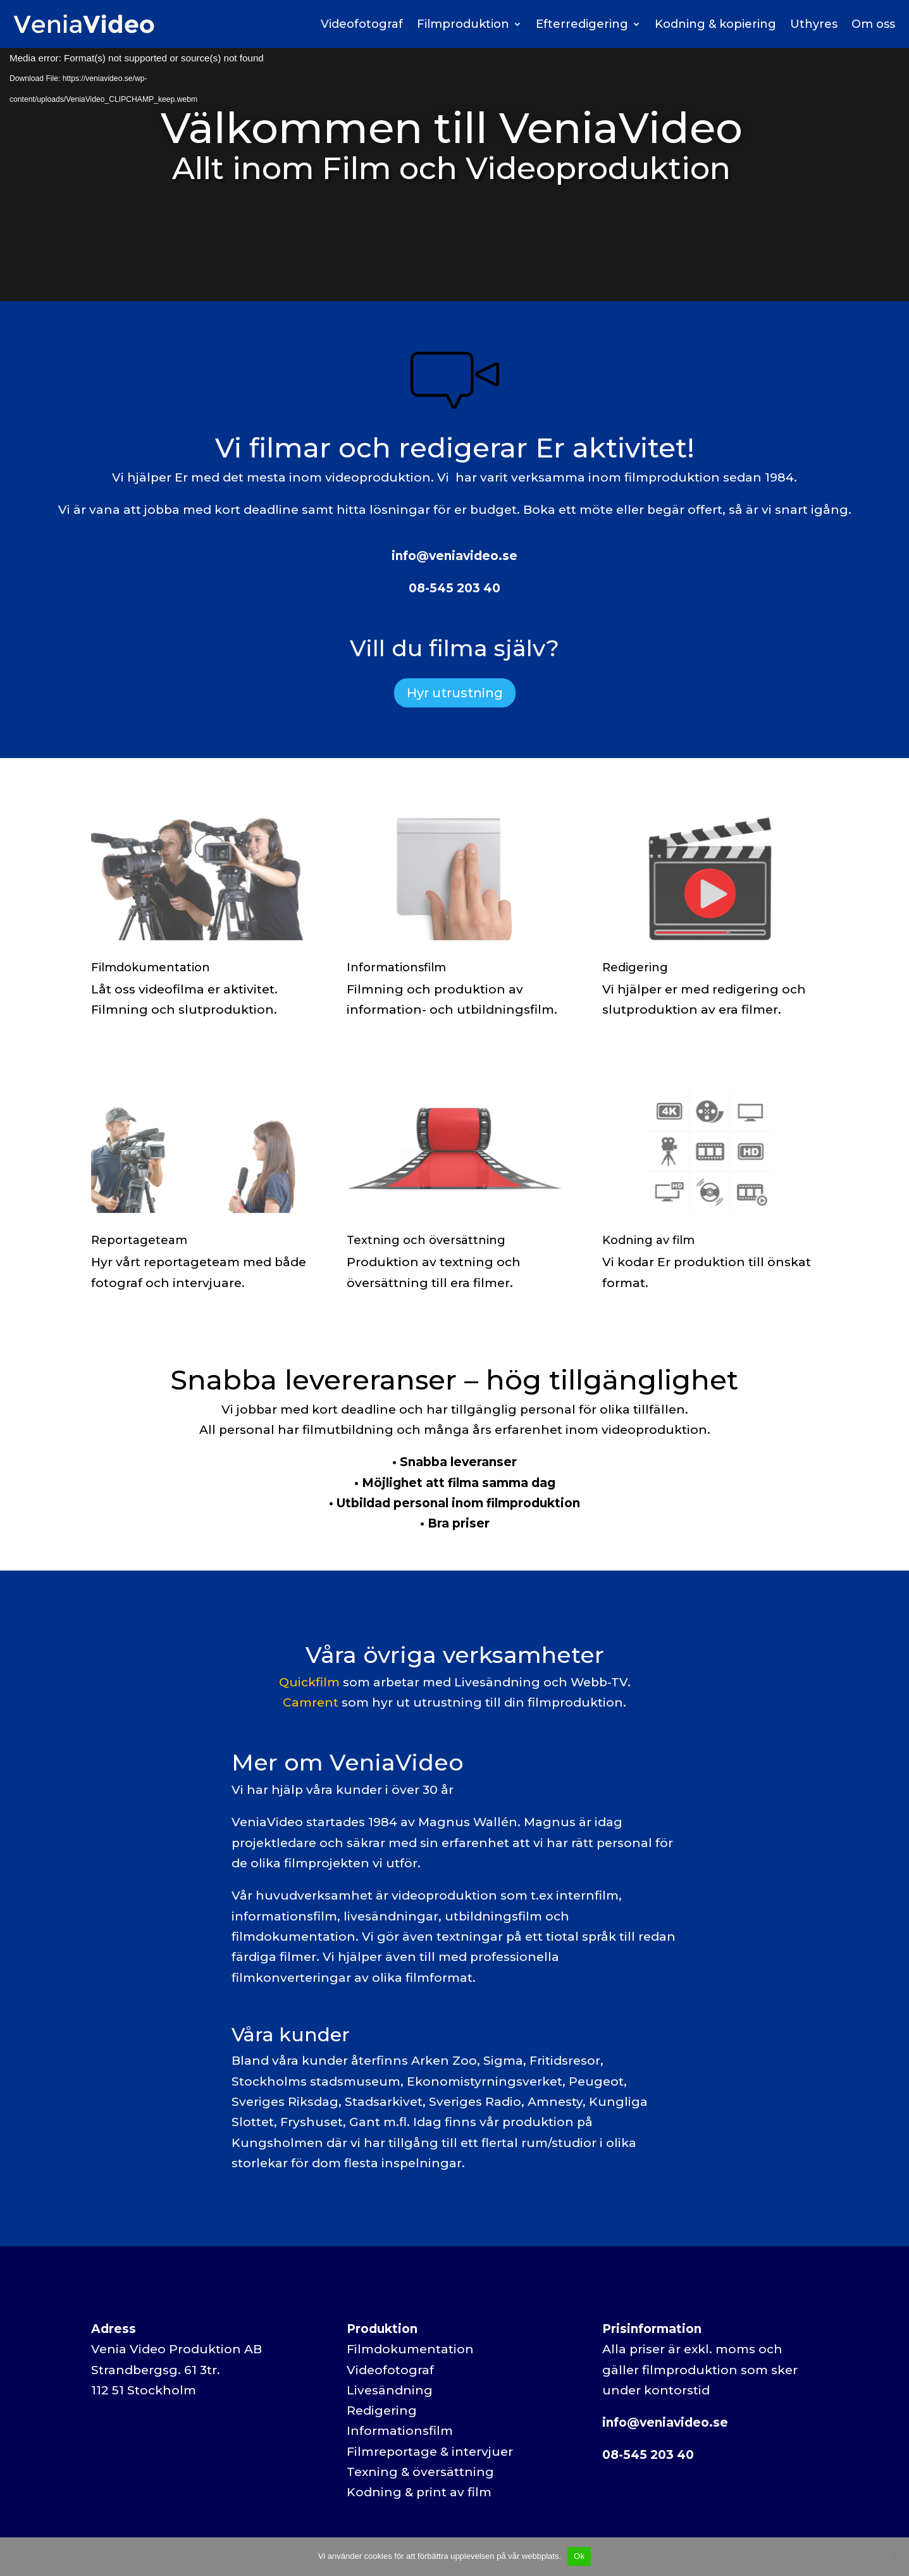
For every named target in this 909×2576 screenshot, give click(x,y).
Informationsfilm (396, 967)
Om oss (873, 24)
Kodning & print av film (419, 2492)
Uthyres (814, 24)
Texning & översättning (420, 2472)
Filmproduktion (463, 24)
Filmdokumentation (150, 967)
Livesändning (390, 2390)
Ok (579, 2556)
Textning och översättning (426, 1240)
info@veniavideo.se (454, 556)
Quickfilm (309, 1682)
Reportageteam (139, 1240)
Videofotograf (362, 24)
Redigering (635, 967)
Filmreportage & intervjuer (430, 2451)
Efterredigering (582, 24)
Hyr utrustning (455, 692)
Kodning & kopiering (715, 24)
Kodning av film (648, 1240)
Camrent (310, 1702)
